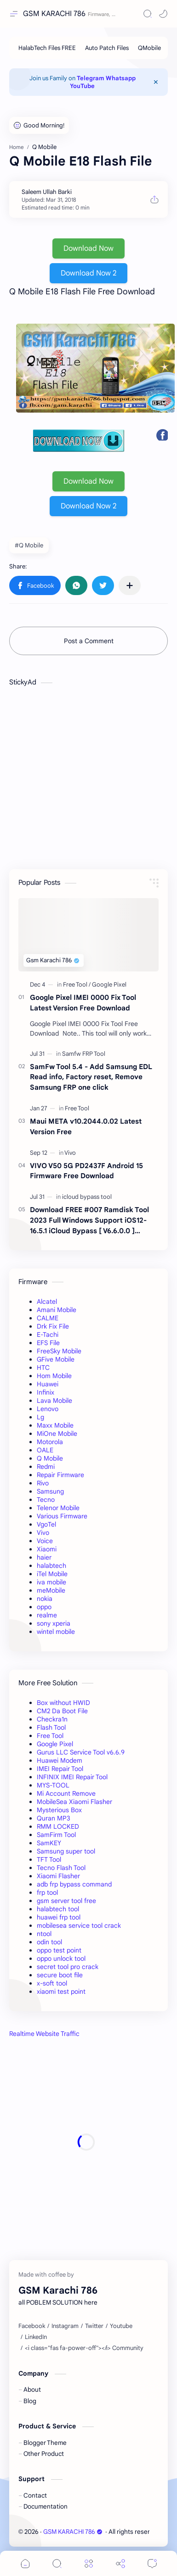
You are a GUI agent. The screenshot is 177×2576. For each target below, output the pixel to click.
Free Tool (50, 1736)
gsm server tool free (66, 1901)
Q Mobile (50, 1458)
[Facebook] (31, 2326)
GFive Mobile (55, 1359)
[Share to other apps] (130, 585)
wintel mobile (56, 1631)
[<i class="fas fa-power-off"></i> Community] (84, 2348)
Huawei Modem (59, 1760)
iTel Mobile (52, 1574)
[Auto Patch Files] (107, 47)
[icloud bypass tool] (87, 1197)
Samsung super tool (66, 1851)
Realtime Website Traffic (44, 2034)
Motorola (50, 1442)
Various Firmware (62, 1516)
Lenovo (47, 1409)
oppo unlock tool (61, 1958)
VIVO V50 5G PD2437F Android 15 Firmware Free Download (86, 1170)
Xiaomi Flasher (58, 1876)
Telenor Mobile (58, 1508)
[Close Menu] (156, 82)
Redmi (46, 1466)
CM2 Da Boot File (62, 1711)
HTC (43, 1367)
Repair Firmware (60, 1475)
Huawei (47, 1384)
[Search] (147, 14)
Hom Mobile (54, 1376)
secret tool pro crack (67, 1967)
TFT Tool (49, 1859)
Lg (40, 1417)
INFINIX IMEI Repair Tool (72, 1777)
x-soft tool (52, 1983)
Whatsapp (121, 78)
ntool (44, 1934)
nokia (44, 1598)
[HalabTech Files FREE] (47, 47)
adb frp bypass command (74, 1884)
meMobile (51, 1590)
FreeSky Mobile (59, 1351)
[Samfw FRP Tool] (83, 1054)
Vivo (43, 1532)
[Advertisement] (86, 2142)
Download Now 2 (88, 273)
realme (47, 1615)
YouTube (82, 86)
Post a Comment (89, 641)
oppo (44, 1607)
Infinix (45, 1392)
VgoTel (46, 1524)
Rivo (43, 1483)
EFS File (48, 1343)
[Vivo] (70, 1153)
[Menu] (89, 2563)
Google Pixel (55, 1744)
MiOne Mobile (57, 1433)
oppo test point (59, 1950)
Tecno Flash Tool (61, 1868)
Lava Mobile (54, 1400)
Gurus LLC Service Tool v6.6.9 (81, 1752)
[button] (163, 14)
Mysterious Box (59, 1810)
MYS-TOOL (53, 1785)
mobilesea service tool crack (79, 1925)
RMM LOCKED (58, 1826)
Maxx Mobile (55, 1425)
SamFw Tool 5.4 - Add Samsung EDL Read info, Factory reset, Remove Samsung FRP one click (91, 1077)
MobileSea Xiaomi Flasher (74, 1802)
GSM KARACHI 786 (54, 13)
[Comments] (152, 2563)
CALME (47, 1318)
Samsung (50, 1491)
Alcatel (47, 1301)
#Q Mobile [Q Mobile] (29, 545)
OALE (45, 1450)
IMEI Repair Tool (60, 1769)
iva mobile (51, 1582)
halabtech (51, 1565)
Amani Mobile (56, 1310)
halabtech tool (58, 1909)
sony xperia (53, 1623)
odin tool (49, 1942)
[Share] (120, 2563)
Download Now (88, 248)
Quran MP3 (53, 1818)
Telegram (90, 78)
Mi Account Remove (66, 1793)
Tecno (46, 1499)
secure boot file (60, 1975)
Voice (45, 1541)
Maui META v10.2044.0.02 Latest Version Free (86, 1126)
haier (44, 1557)
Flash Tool (51, 1727)
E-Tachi (47, 1334)
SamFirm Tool (56, 1835)
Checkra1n (52, 1719)
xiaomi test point (61, 1991)
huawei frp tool (58, 1917)
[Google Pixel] (109, 984)
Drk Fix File (53, 1326)
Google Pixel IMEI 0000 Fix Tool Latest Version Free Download (83, 1002)
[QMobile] (149, 47)
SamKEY (49, 1843)
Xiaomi (47, 1549)
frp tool (47, 1892)
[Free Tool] (77, 984)
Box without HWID (63, 1703)
